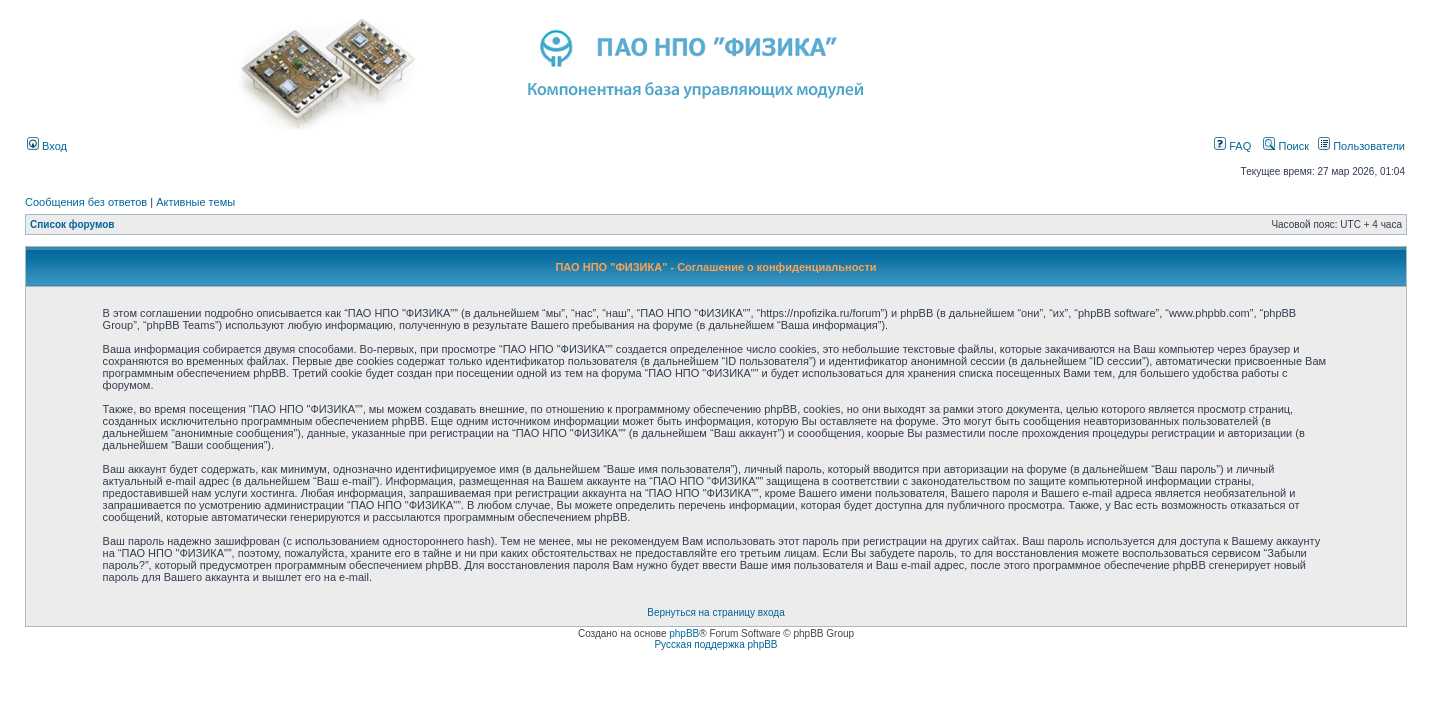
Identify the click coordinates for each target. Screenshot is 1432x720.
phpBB (684, 633)
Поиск (1286, 146)
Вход (47, 146)
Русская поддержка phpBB (715, 644)
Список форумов (72, 224)
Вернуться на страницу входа (715, 612)
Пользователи (1361, 146)
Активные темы (195, 202)
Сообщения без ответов (86, 202)
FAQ (1232, 146)
